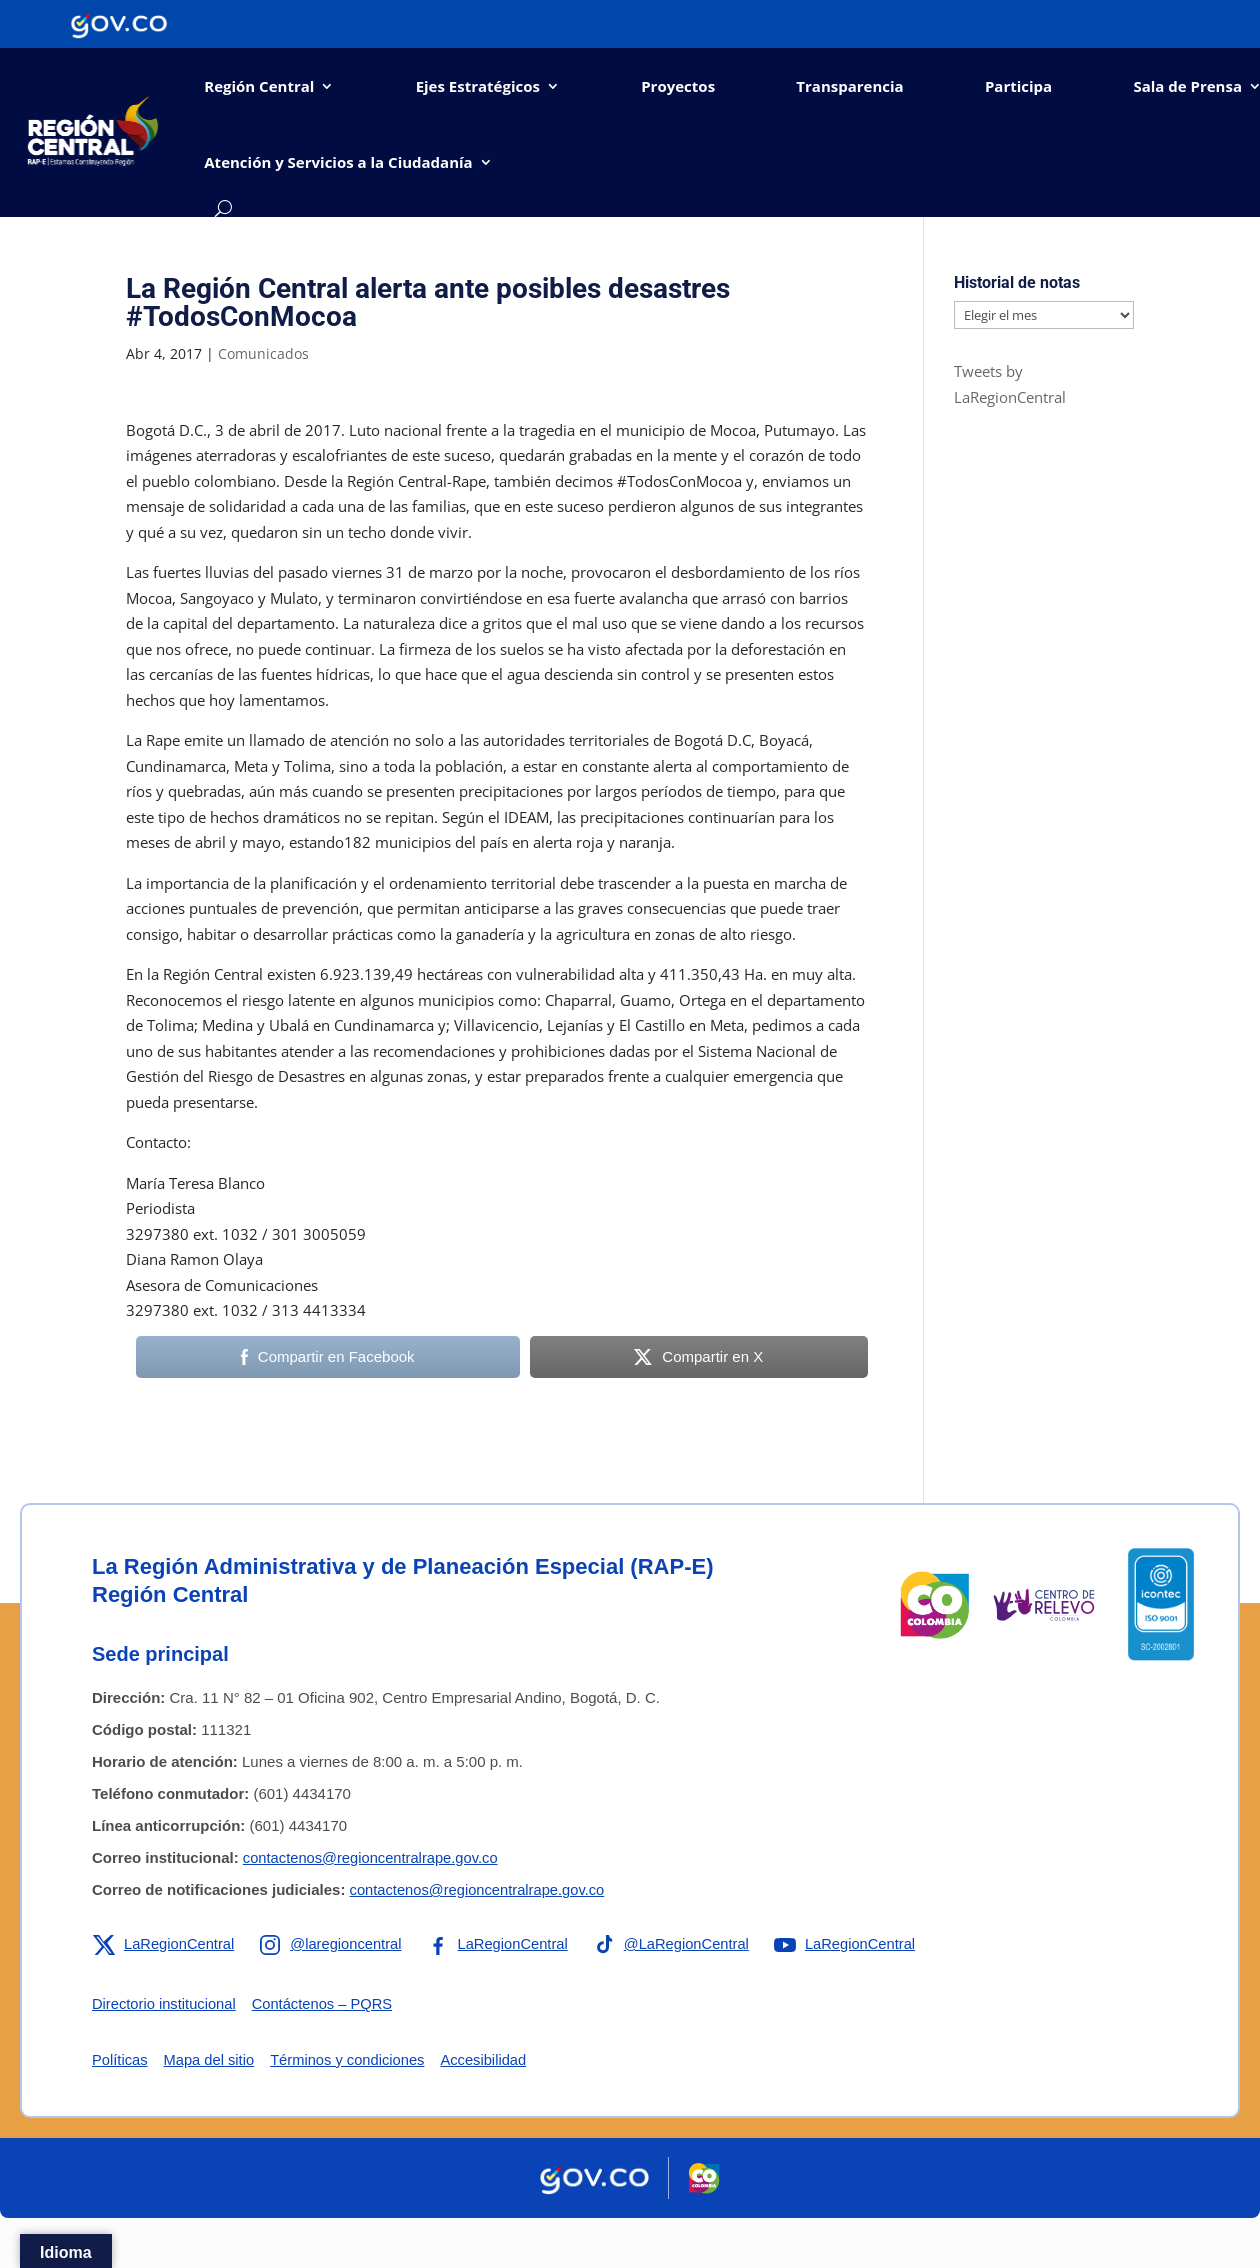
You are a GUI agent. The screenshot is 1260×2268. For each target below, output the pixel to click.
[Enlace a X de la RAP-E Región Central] (164, 1944)
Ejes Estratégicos (478, 86)
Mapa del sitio (211, 2059)
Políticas (120, 2059)
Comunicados (263, 353)
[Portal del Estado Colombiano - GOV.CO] (119, 24)
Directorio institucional (165, 2003)
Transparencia (849, 86)
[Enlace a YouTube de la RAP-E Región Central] (855, 1944)
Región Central (259, 86)
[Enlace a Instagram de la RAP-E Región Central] (334, 1944)
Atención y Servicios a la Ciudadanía (338, 162)
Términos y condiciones (352, 2059)
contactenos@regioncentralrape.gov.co (373, 1857)
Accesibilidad (491, 2059)
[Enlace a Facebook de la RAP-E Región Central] (502, 1944)
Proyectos (678, 86)
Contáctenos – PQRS (326, 2003)
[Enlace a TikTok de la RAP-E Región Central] (679, 1944)
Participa (1018, 86)
